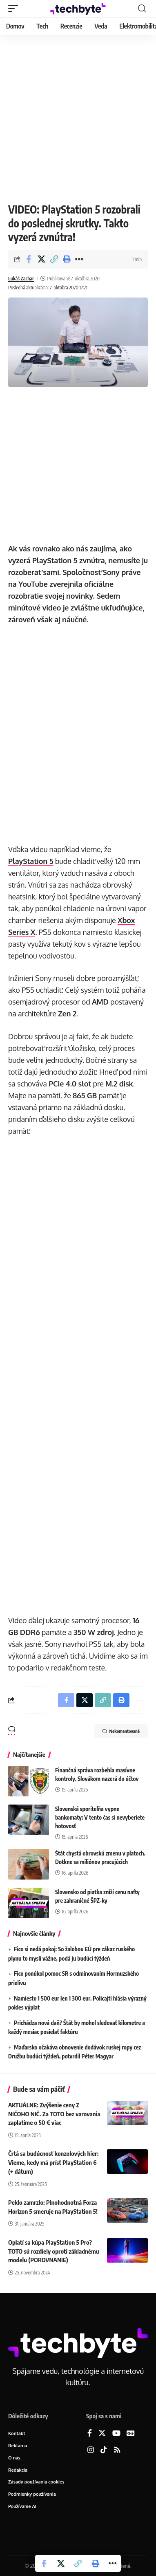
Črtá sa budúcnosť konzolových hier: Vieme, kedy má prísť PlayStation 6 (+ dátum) (53, 2162)
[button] (15, 8)
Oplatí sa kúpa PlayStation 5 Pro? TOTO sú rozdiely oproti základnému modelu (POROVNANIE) (53, 2251)
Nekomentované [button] (121, 1731)
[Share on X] (41, 259)
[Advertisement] (78, 116)
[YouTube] (116, 2433)
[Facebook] (89, 2433)
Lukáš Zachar (21, 278)
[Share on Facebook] (28, 259)
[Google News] (130, 2433)
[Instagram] (90, 2450)
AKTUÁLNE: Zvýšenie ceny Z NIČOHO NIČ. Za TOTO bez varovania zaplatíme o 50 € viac (54, 2113)
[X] (102, 2433)
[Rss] (117, 2450)
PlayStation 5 (30, 861)
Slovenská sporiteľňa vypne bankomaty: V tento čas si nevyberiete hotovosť (100, 1817)
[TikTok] (103, 2450)
